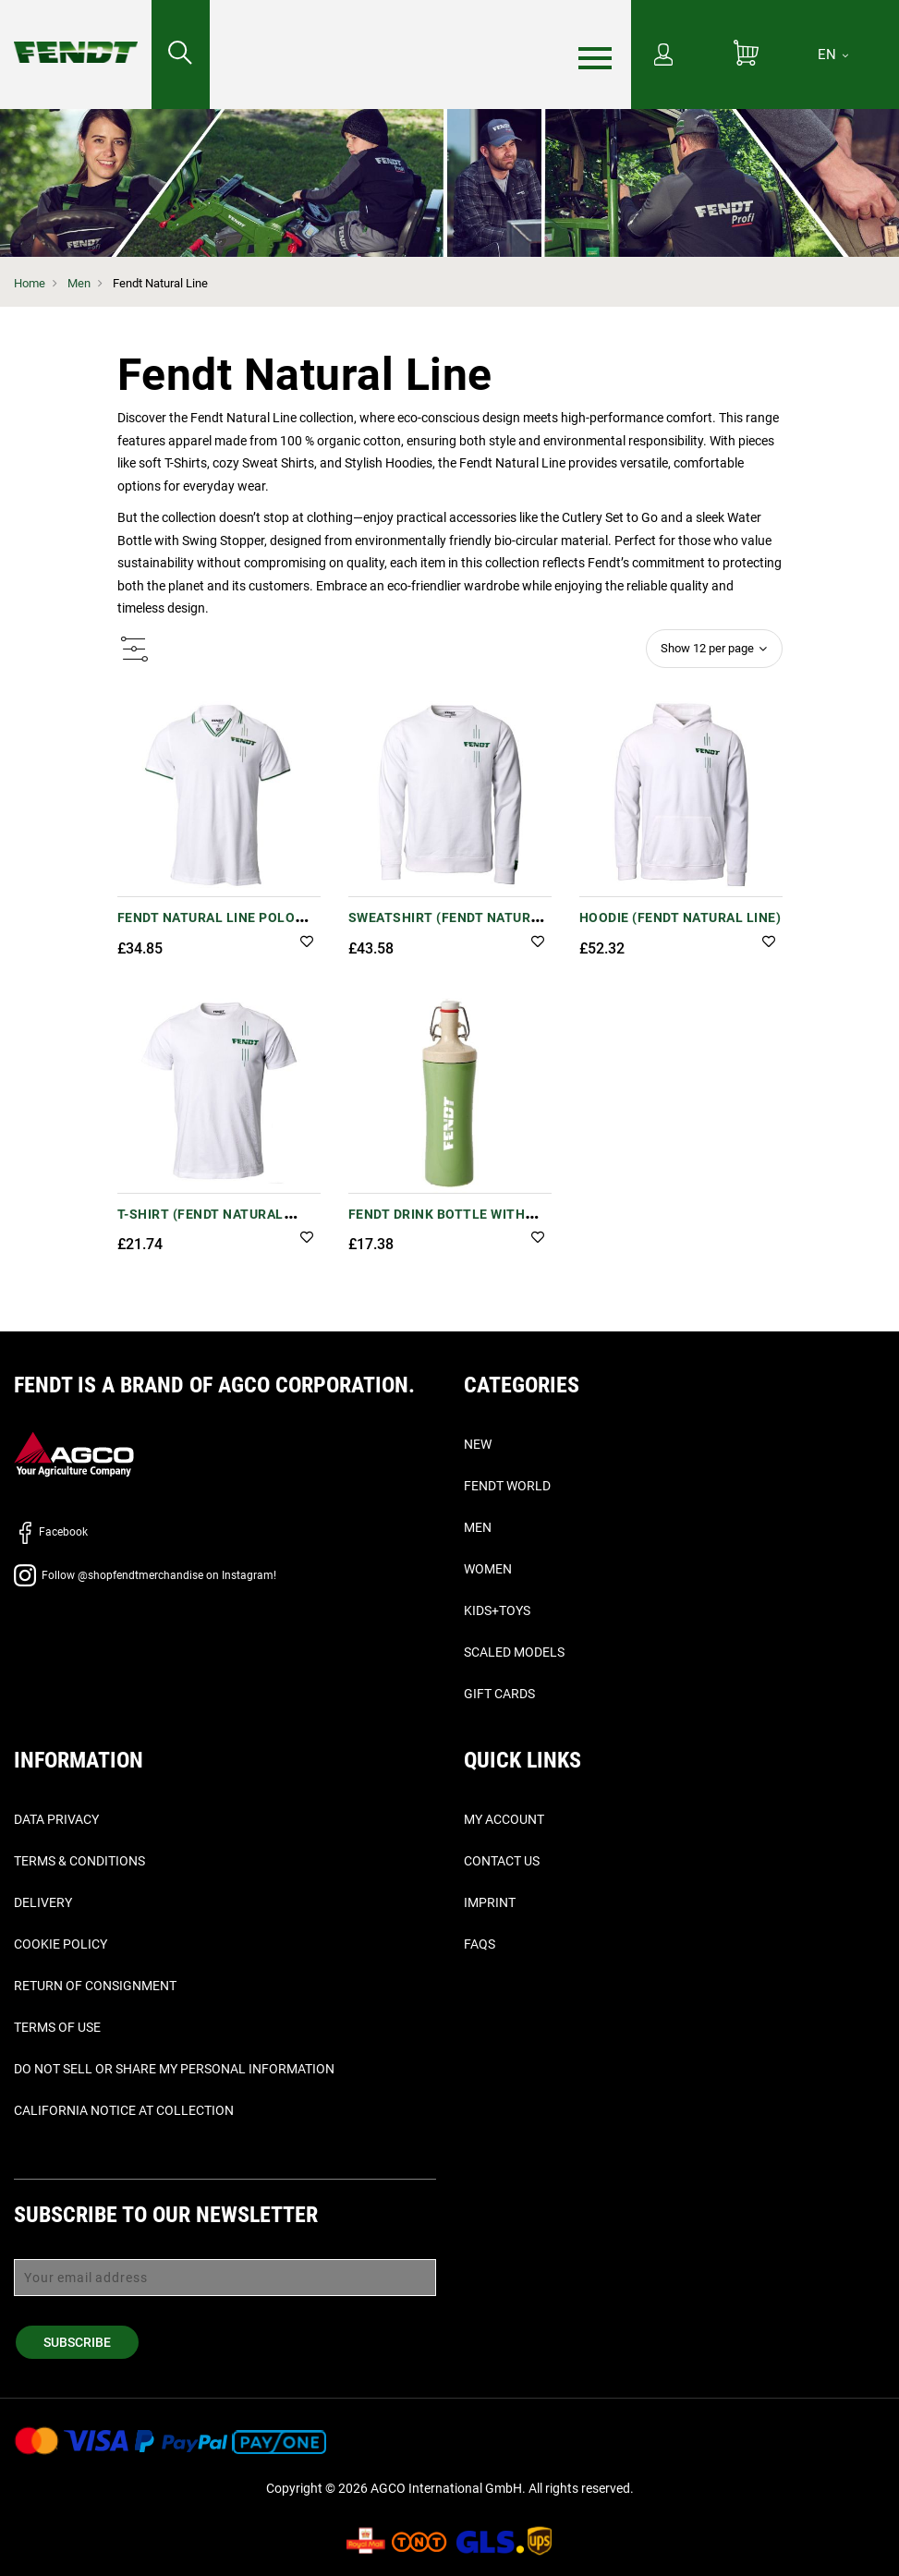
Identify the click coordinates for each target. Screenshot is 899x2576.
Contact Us (502, 1860)
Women (488, 1568)
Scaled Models (514, 1652)
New (478, 1444)
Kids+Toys (497, 1610)
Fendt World (507, 1485)
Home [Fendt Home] (29, 283)
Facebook (51, 1531)
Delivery (43, 1902)
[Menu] (595, 55)
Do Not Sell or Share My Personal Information (174, 2068)
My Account (504, 1819)
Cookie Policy (60, 1944)
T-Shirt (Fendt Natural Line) (200, 1224)
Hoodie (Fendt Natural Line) (680, 917)
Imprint (490, 1902)
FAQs (479, 1944)
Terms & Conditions (79, 1860)
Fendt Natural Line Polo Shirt (206, 927)
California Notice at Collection (124, 2110)
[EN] (833, 54)
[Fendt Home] (76, 34)
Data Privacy (56, 1819)
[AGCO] (74, 1453)
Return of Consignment (95, 1985)
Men (79, 283)
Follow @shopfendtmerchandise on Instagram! (145, 1575)
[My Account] (663, 56)
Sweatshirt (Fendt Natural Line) (448, 927)
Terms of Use (57, 2027)
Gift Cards (499, 1693)
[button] (306, 942)
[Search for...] (181, 54)
